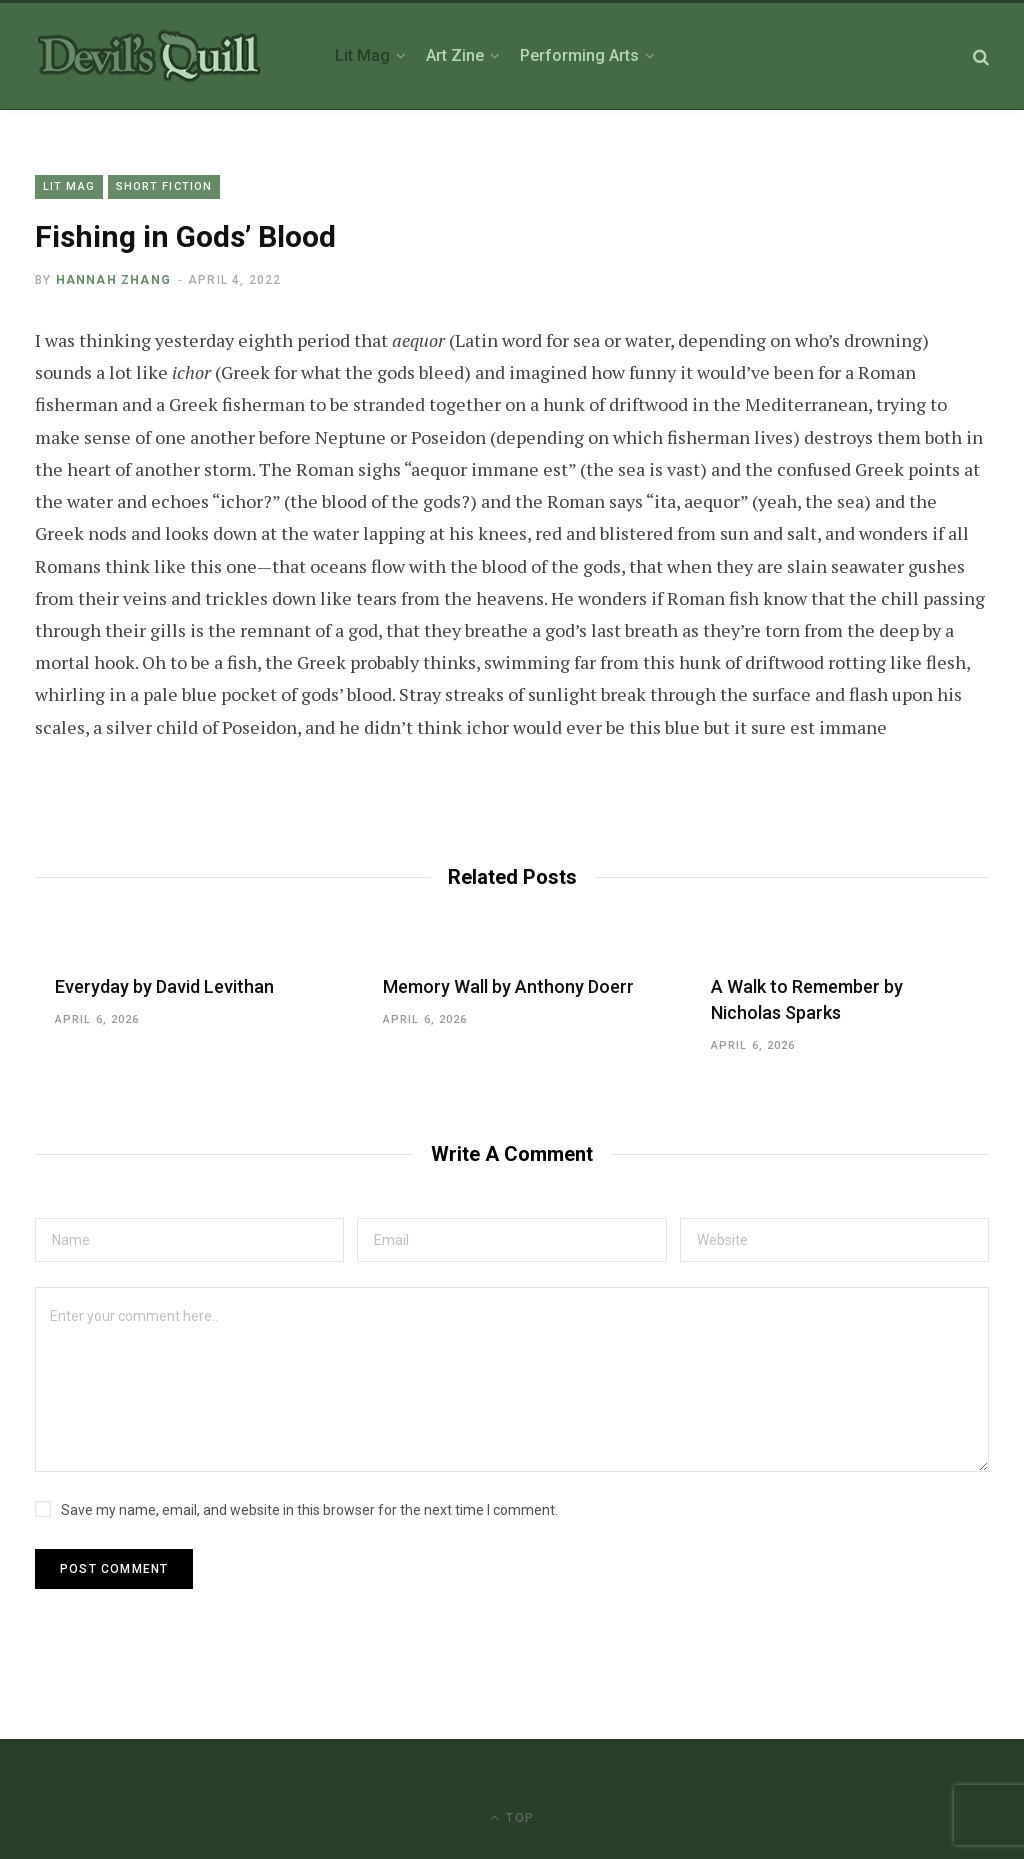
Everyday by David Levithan (164, 986)
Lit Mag (69, 186)
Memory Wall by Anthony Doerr (508, 986)
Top (512, 1817)
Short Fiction (164, 186)
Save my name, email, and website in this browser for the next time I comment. (309, 1510)
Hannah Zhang (113, 280)
